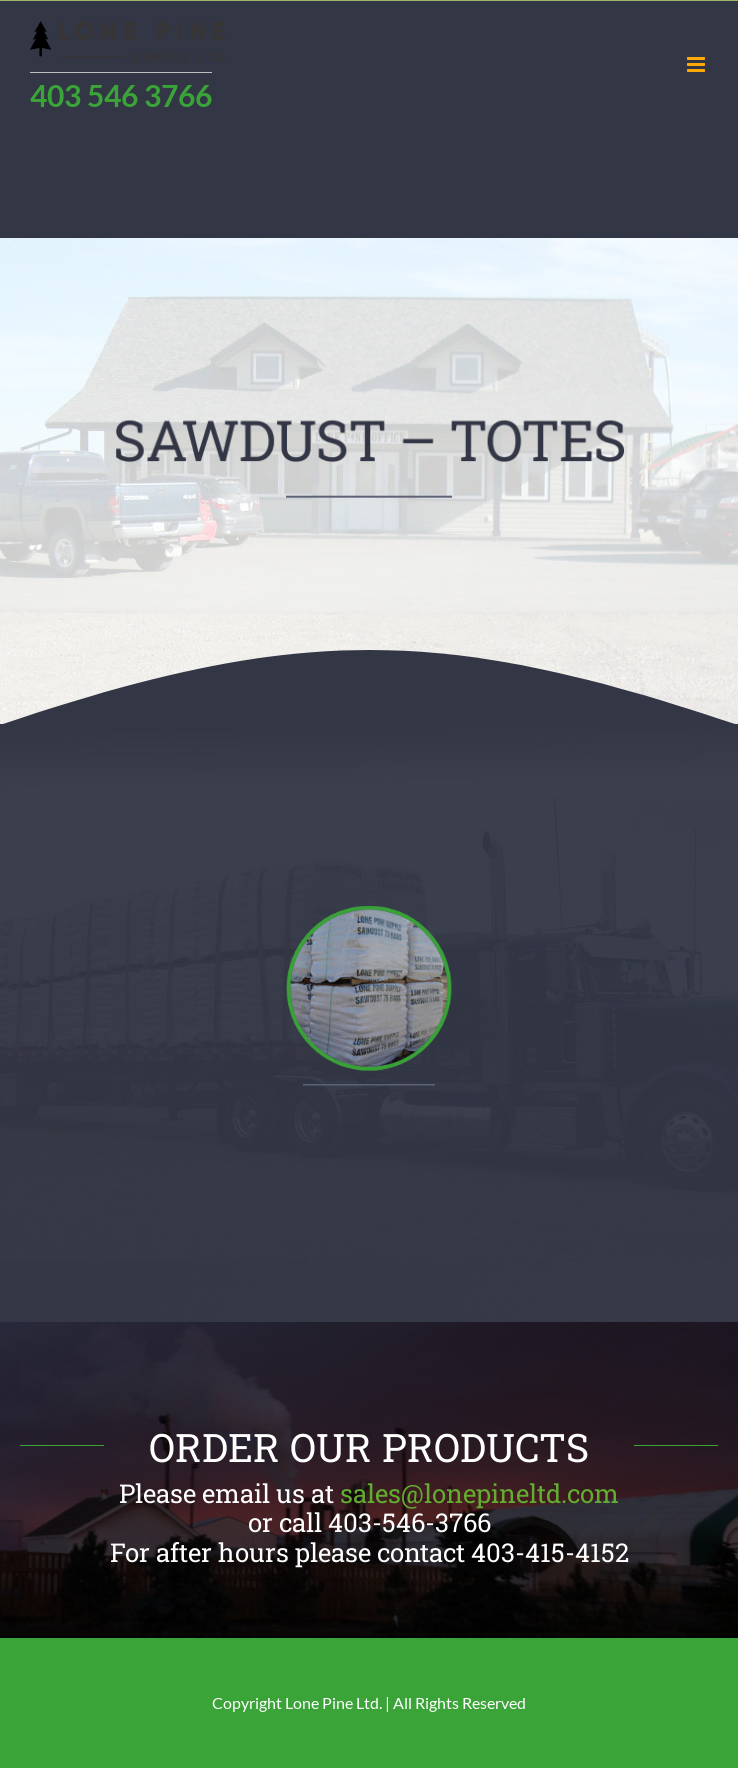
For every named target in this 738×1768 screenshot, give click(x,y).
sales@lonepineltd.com (479, 1493)
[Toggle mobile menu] (697, 64)
